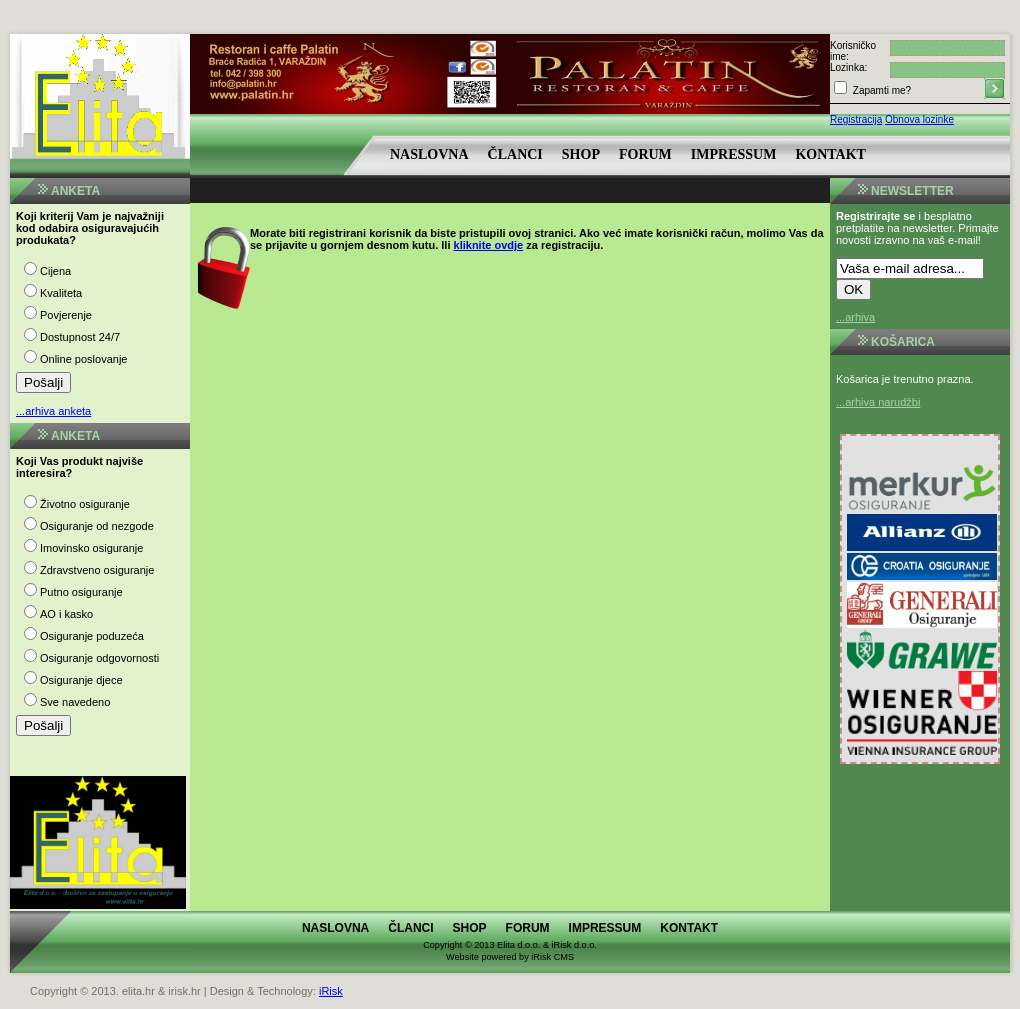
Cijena (55, 271)
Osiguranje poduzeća (92, 636)
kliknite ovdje (489, 245)
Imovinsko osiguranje (91, 548)
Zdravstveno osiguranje (97, 570)
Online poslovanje (83, 359)
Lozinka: (848, 67)
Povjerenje (66, 315)
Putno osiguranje (81, 592)
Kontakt (830, 154)
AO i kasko (66, 614)
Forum (645, 154)
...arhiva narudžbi (878, 402)
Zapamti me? (880, 90)
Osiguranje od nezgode (97, 526)
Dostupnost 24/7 (80, 337)
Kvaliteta (61, 293)
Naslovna (429, 154)
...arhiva (855, 317)
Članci (515, 154)
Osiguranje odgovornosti (99, 658)
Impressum (734, 154)
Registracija (856, 119)
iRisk (331, 991)
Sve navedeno (75, 702)
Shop (581, 154)
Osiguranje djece (81, 680)
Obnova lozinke (919, 119)
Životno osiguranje (85, 504)
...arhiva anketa (53, 411)
